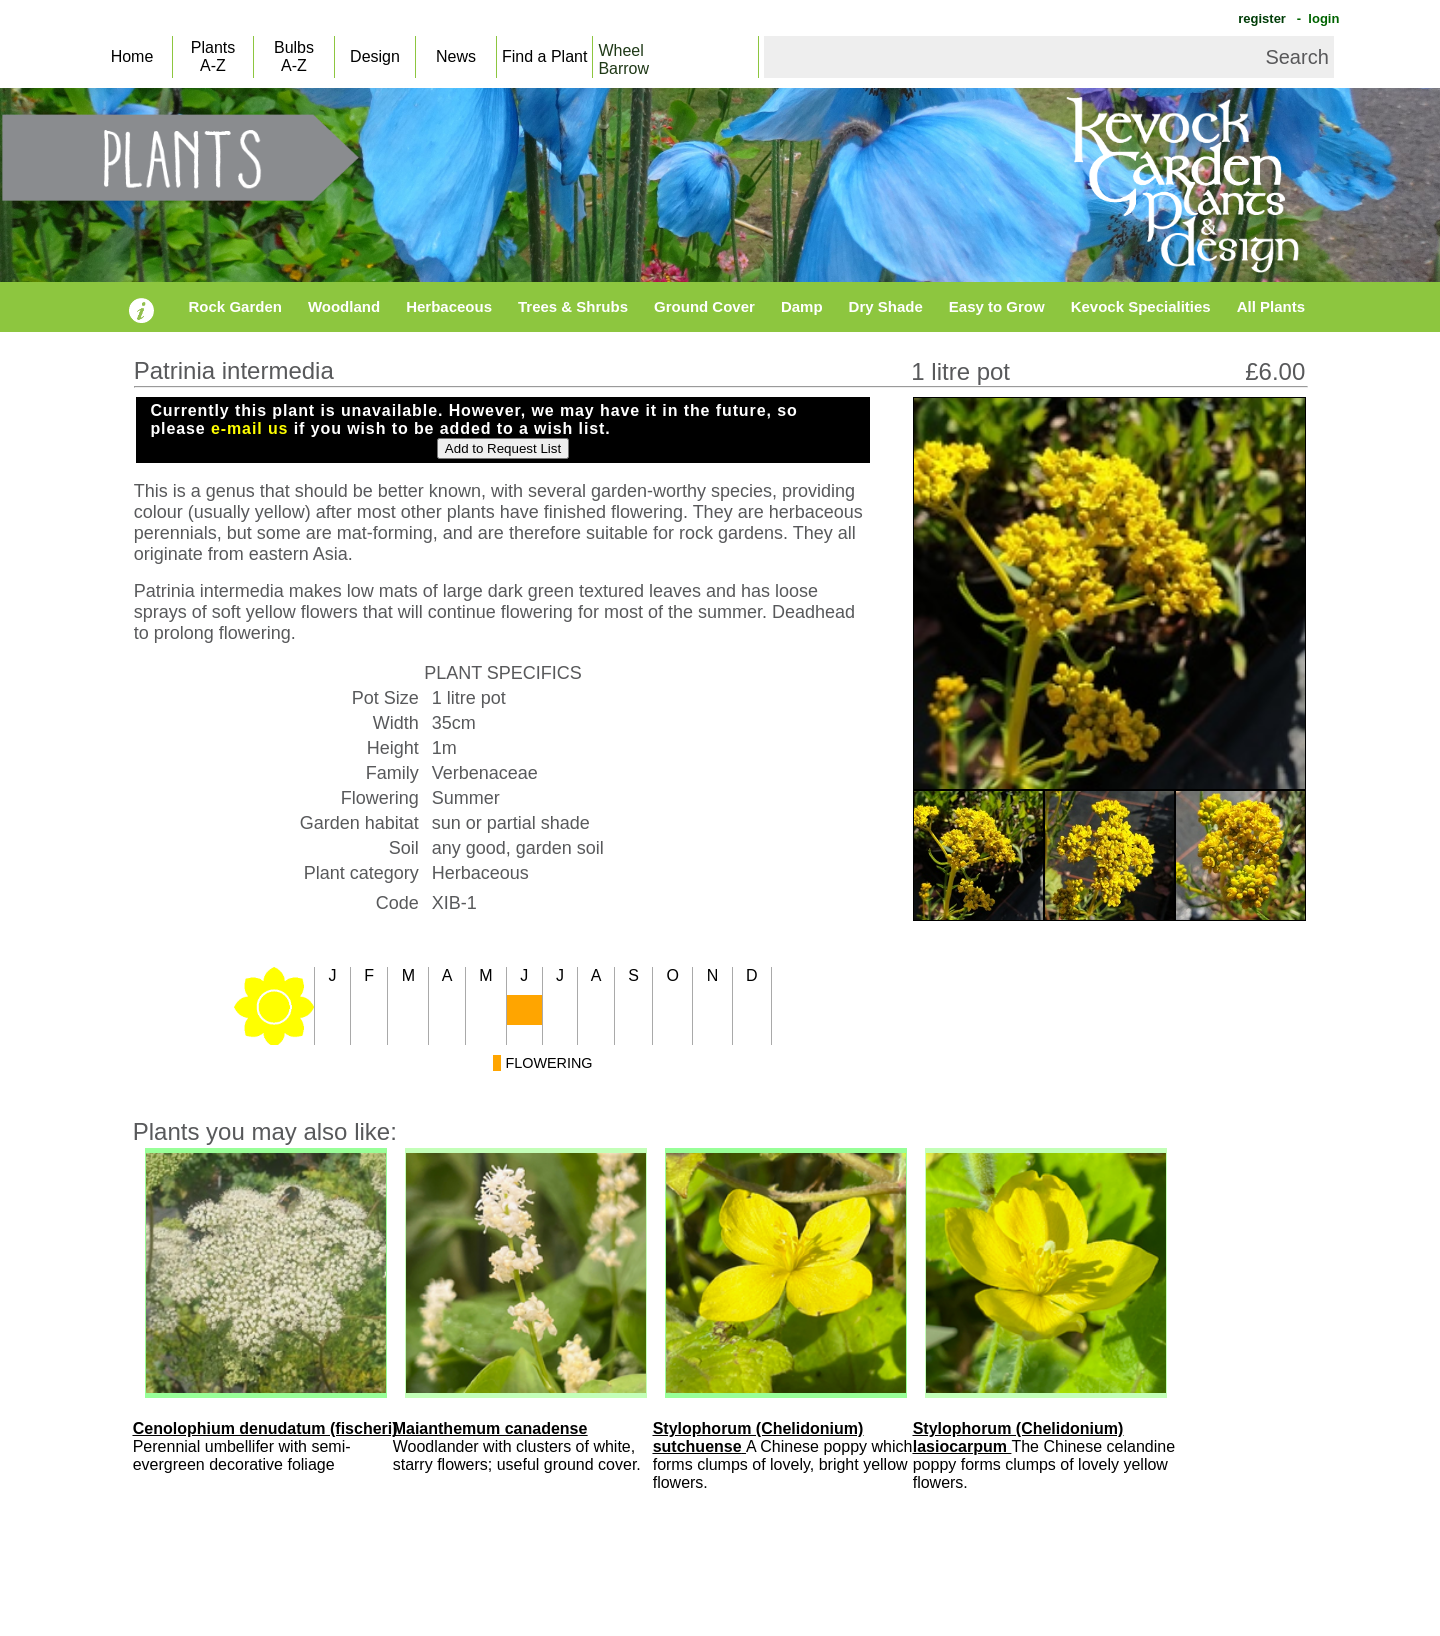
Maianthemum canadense (490, 1428)
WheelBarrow (623, 59)
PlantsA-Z (213, 56)
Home (132, 56)
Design (375, 56)
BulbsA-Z (294, 56)
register (1260, 18)
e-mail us (249, 428)
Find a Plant (544, 56)
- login (1316, 18)
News (456, 56)
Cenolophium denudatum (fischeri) (265, 1428)
